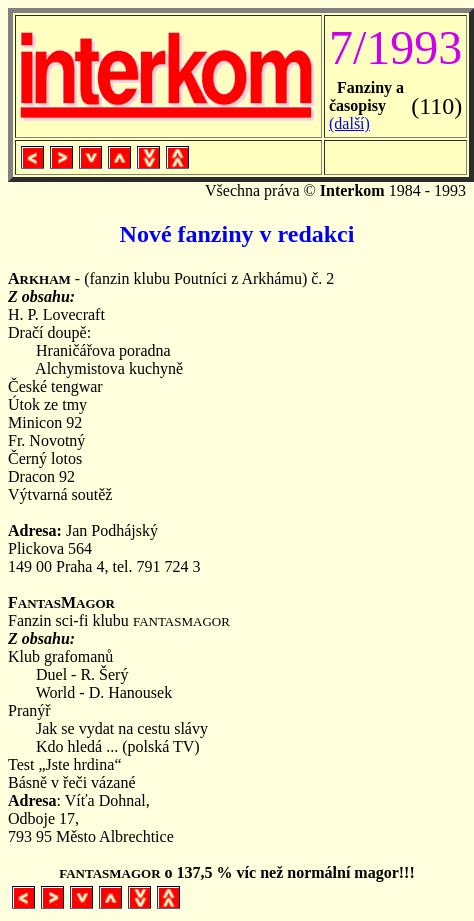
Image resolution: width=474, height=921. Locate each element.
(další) (349, 123)
